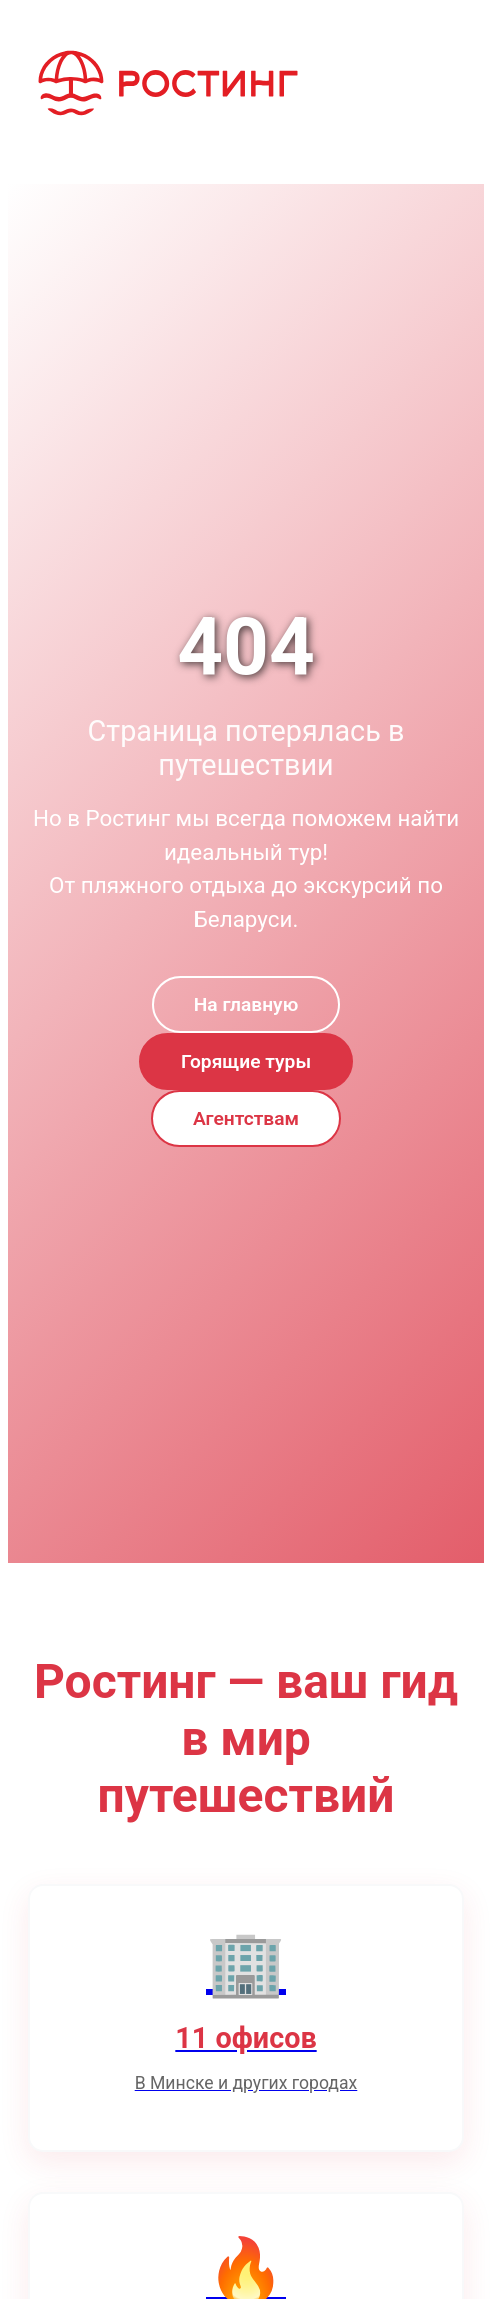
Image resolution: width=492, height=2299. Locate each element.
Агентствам (246, 1118)
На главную (246, 1004)
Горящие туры (246, 1061)
